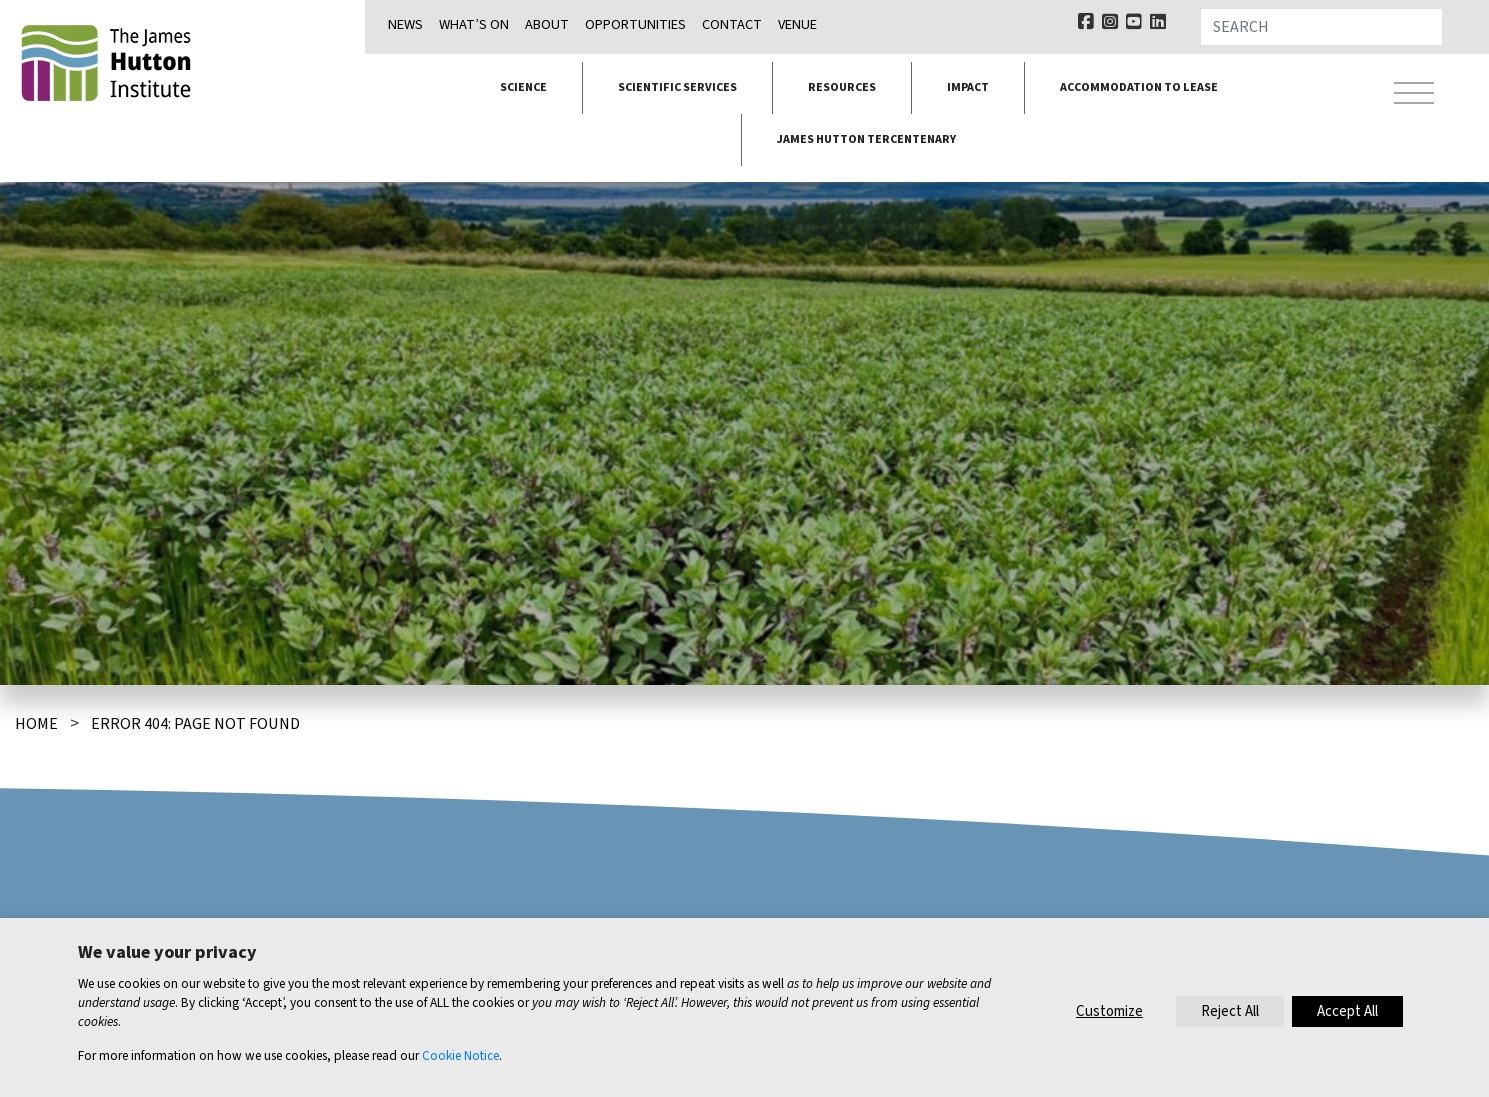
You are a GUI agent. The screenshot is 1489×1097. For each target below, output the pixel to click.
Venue (797, 24)
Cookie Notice (460, 1055)
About (547, 24)
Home (36, 724)
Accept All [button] (1347, 1011)
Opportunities (635, 24)
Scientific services (677, 87)
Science (523, 87)
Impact (968, 87)
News (405, 24)
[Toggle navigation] (1414, 96)
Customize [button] (1109, 1011)
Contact (732, 24)
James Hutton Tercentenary (866, 139)
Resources (842, 87)
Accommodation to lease (1139, 87)
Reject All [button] (1230, 1011)
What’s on (474, 24)
